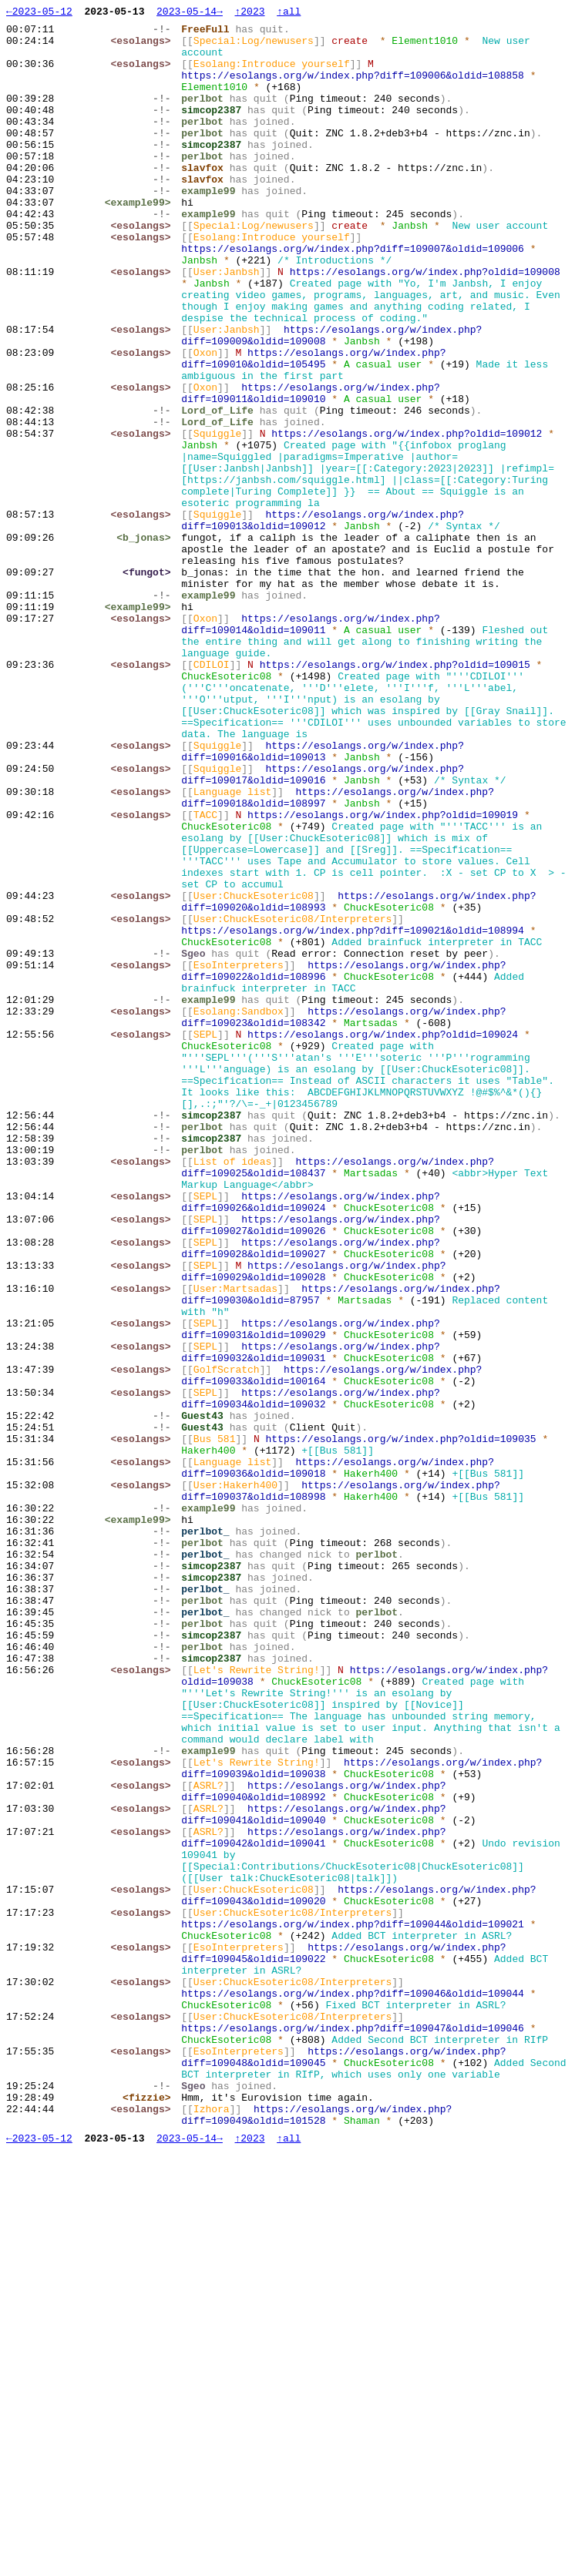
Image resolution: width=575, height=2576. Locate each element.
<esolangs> (144, 47)
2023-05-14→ (189, 13)
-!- (165, 33)
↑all (289, 13)
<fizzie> (150, 2515)
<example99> (141, 241)
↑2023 (249, 13)
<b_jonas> (147, 643)
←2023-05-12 (39, 13)
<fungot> (150, 685)
